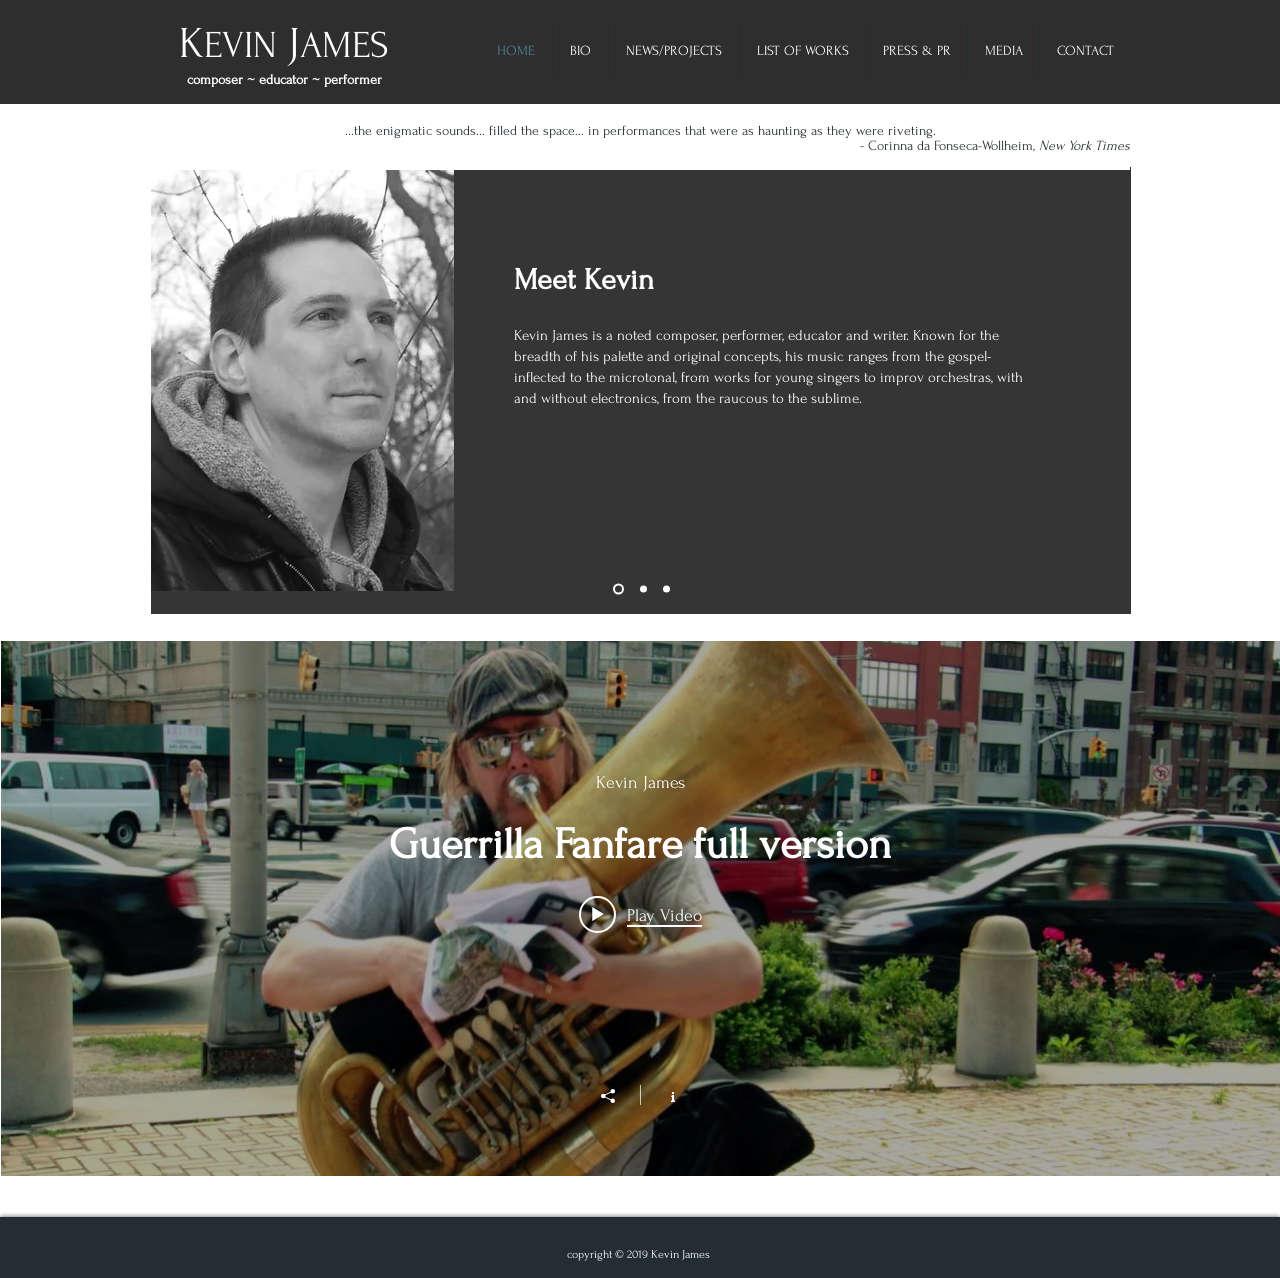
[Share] (618, 1096)
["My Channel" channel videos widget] (640, 908)
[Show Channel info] (662, 1095)
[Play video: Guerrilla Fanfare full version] (640, 914)
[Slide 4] (618, 589)
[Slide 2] (643, 589)
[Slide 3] (666, 589)
